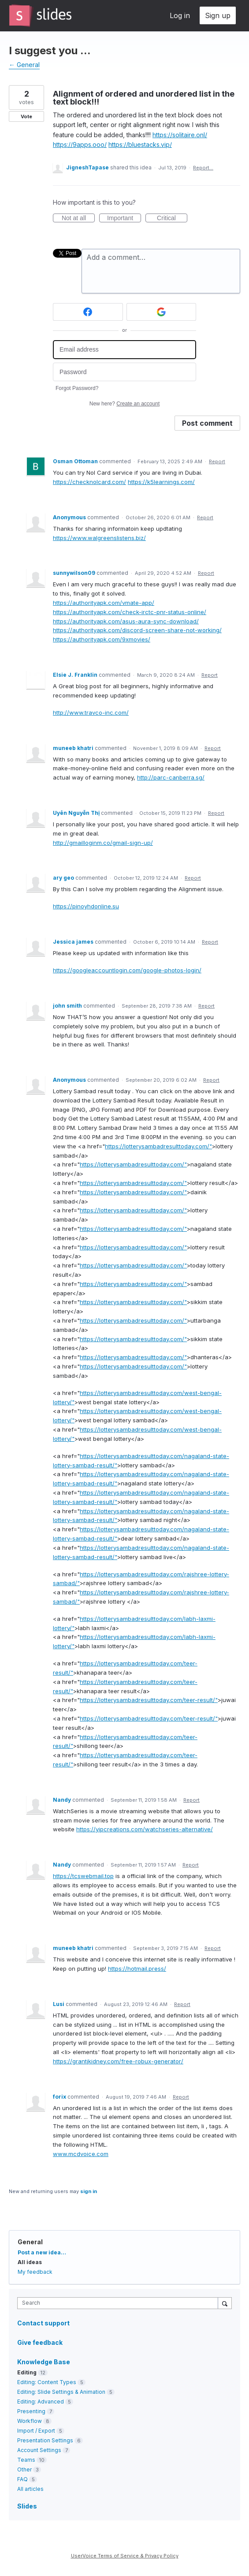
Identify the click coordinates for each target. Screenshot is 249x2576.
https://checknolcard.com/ (89, 481)
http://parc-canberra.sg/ (170, 777)
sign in (88, 2191)
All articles (30, 2489)
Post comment (207, 423)
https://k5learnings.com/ (161, 481)
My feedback (35, 2272)
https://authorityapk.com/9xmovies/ (101, 639)
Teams (26, 2459)
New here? (124, 404)
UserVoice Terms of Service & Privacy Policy (124, 2556)
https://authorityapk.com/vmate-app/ (103, 602)
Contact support (43, 2323)
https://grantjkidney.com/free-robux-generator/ (118, 2061)
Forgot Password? (77, 388)
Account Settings (39, 2450)
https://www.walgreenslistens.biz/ (99, 537)
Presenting (31, 2411)
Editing (27, 2372)
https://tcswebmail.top (83, 1875)
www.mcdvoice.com (80, 2153)
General (30, 2242)
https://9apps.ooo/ (80, 144)
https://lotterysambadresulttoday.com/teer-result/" (149, 1699)
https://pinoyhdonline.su (86, 906)
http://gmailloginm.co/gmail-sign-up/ (103, 842)
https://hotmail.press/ (137, 1968)
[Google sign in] (161, 312)
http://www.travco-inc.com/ (91, 712)
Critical (172, 218)
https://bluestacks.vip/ (140, 144)
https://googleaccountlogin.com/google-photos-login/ (127, 970)
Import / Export (36, 2430)
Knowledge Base (43, 2362)
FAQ (22, 2479)
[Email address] (124, 349)
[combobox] (120, 2303)
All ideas (30, 2262)
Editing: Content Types (46, 2382)
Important (124, 218)
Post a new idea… (42, 2252)
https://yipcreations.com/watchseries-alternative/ (144, 1829)
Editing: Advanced (40, 2401)
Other (24, 2469)
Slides (27, 2506)
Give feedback (40, 2342)
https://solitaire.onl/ (179, 135)
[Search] (225, 2303)
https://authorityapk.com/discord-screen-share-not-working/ (137, 630)
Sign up (217, 15)
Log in (180, 15)
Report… (203, 168)
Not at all (78, 218)
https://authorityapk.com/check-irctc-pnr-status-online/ (129, 611)
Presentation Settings (45, 2440)
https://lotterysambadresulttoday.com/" (158, 1146)
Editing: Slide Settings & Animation (61, 2392)
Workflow (29, 2421)
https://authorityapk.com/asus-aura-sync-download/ (126, 621)
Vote (26, 116)
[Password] (124, 372)
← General (24, 64)
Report (217, 461)
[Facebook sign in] (88, 312)
